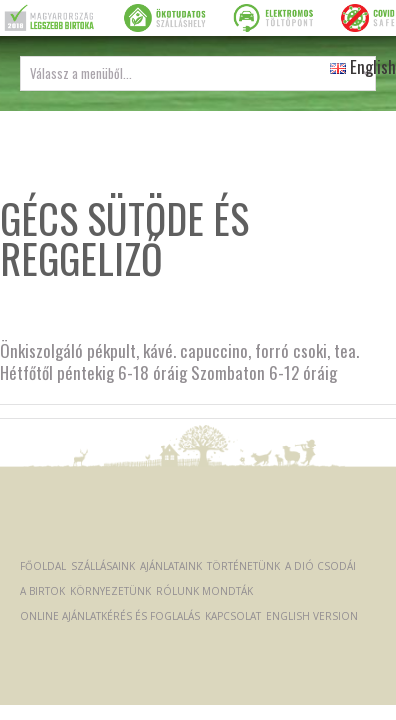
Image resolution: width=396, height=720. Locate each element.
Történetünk (243, 566)
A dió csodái (320, 566)
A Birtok (42, 591)
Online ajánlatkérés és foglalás (110, 616)
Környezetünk (110, 591)
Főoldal (43, 566)
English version (312, 616)
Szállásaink (103, 566)
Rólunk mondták (204, 591)
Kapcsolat (233, 616)
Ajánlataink (171, 566)
